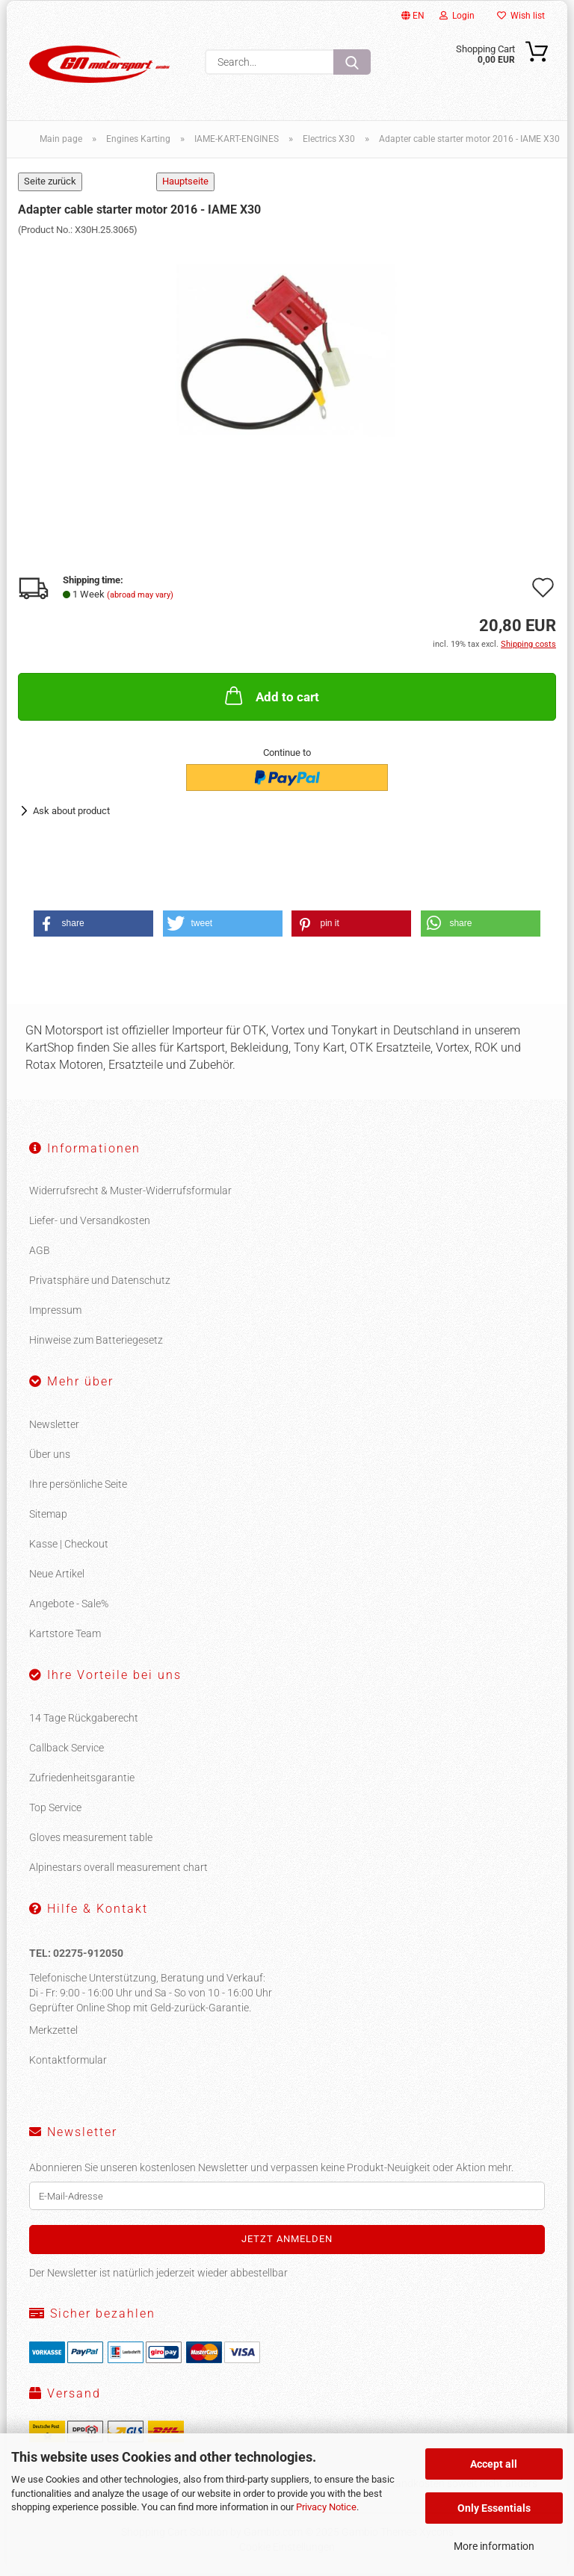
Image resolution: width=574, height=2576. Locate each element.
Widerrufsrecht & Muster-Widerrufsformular (130, 1193)
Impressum (55, 1313)
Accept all (493, 2464)
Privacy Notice (326, 2507)
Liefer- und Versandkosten (89, 1223)
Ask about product (71, 813)
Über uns (49, 1457)
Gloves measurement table (90, 1840)
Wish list (521, 15)
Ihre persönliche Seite (78, 1487)
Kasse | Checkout (68, 1547)
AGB (39, 1253)
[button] (93, 926)
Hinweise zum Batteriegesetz (96, 1343)
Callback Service (66, 1751)
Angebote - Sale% (68, 1607)
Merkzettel (53, 2033)
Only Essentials (494, 2508)
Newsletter (54, 1427)
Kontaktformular (68, 2063)
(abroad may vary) (140, 598)
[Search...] (352, 62)
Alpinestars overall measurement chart (118, 1870)
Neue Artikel (56, 1577)
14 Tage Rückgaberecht (83, 1721)
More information (494, 2546)
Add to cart (270, 698)
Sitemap (48, 1517)
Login (457, 15)
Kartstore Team (65, 1636)
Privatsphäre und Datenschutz (99, 1283)
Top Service (55, 1810)
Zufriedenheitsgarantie (82, 1781)
